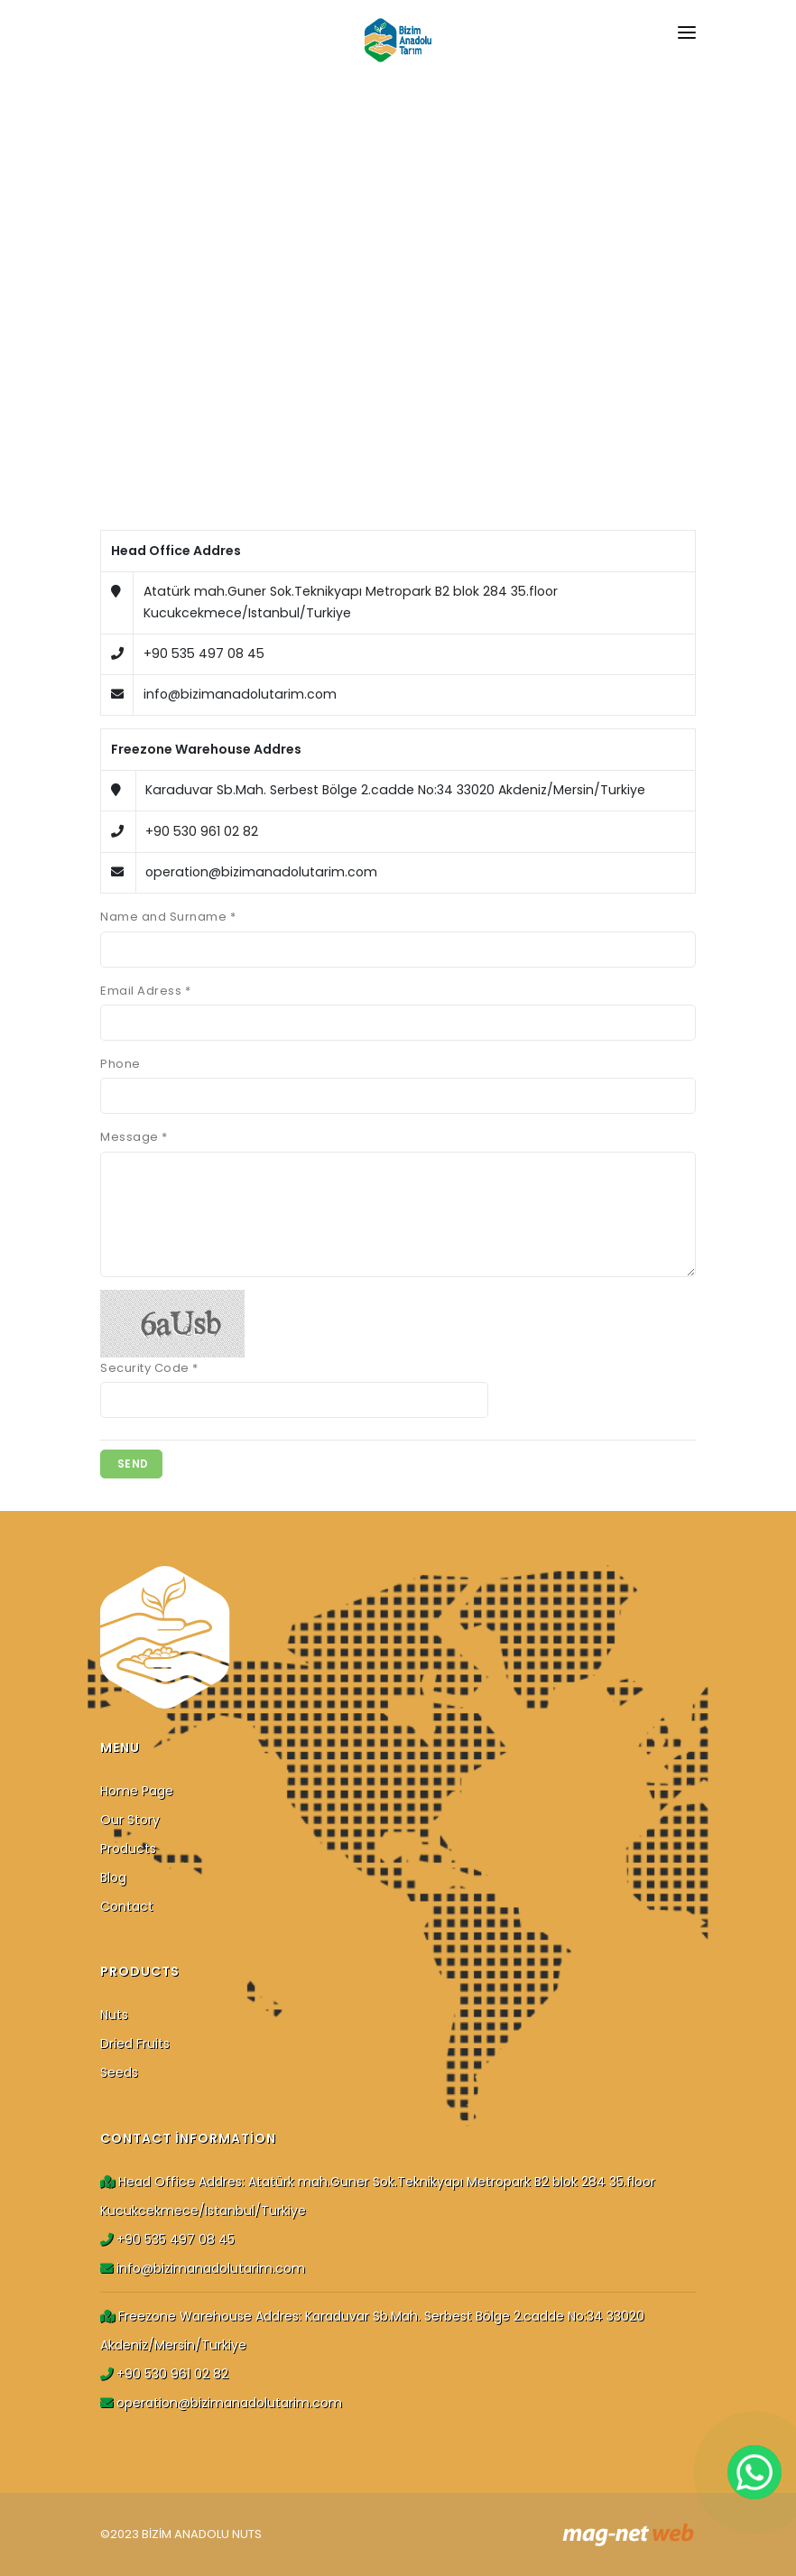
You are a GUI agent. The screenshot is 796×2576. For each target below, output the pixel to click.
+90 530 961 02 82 (164, 2374)
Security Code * (149, 1367)
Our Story (130, 1820)
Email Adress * (145, 990)
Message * (134, 1136)
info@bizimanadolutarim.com (202, 2268)
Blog (113, 1877)
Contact (126, 1906)
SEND (131, 1463)
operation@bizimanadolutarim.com (221, 2403)
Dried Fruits (135, 2043)
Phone (120, 1063)
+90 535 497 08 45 (167, 2239)
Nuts (114, 2015)
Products (128, 1848)
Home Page (136, 1791)
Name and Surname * (168, 916)
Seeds (119, 2072)
